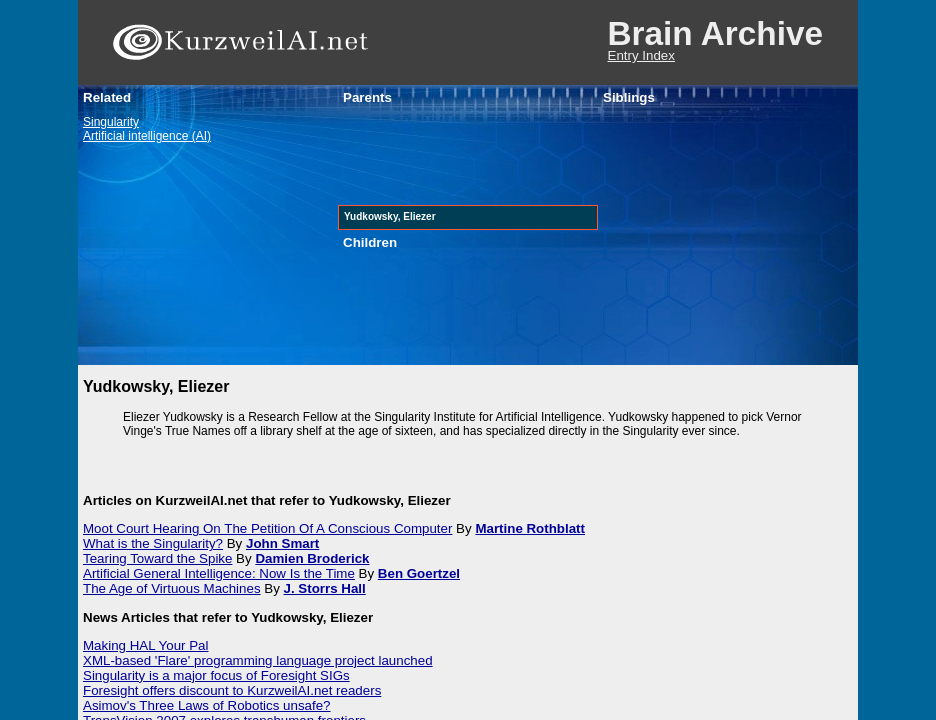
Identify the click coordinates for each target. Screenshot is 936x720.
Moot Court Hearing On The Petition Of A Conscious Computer (267, 528)
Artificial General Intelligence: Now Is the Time (219, 573)
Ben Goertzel (419, 573)
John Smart (282, 543)
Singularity (111, 122)
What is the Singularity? (153, 543)
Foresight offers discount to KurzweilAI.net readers (232, 690)
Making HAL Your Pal (145, 645)
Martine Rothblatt (530, 528)
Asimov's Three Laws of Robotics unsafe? (207, 705)
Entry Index (641, 55)
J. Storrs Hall (325, 588)
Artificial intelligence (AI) (147, 136)
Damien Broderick (312, 558)
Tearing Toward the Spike (157, 558)
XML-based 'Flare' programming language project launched (258, 660)
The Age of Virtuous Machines (172, 588)
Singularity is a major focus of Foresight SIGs (216, 675)
